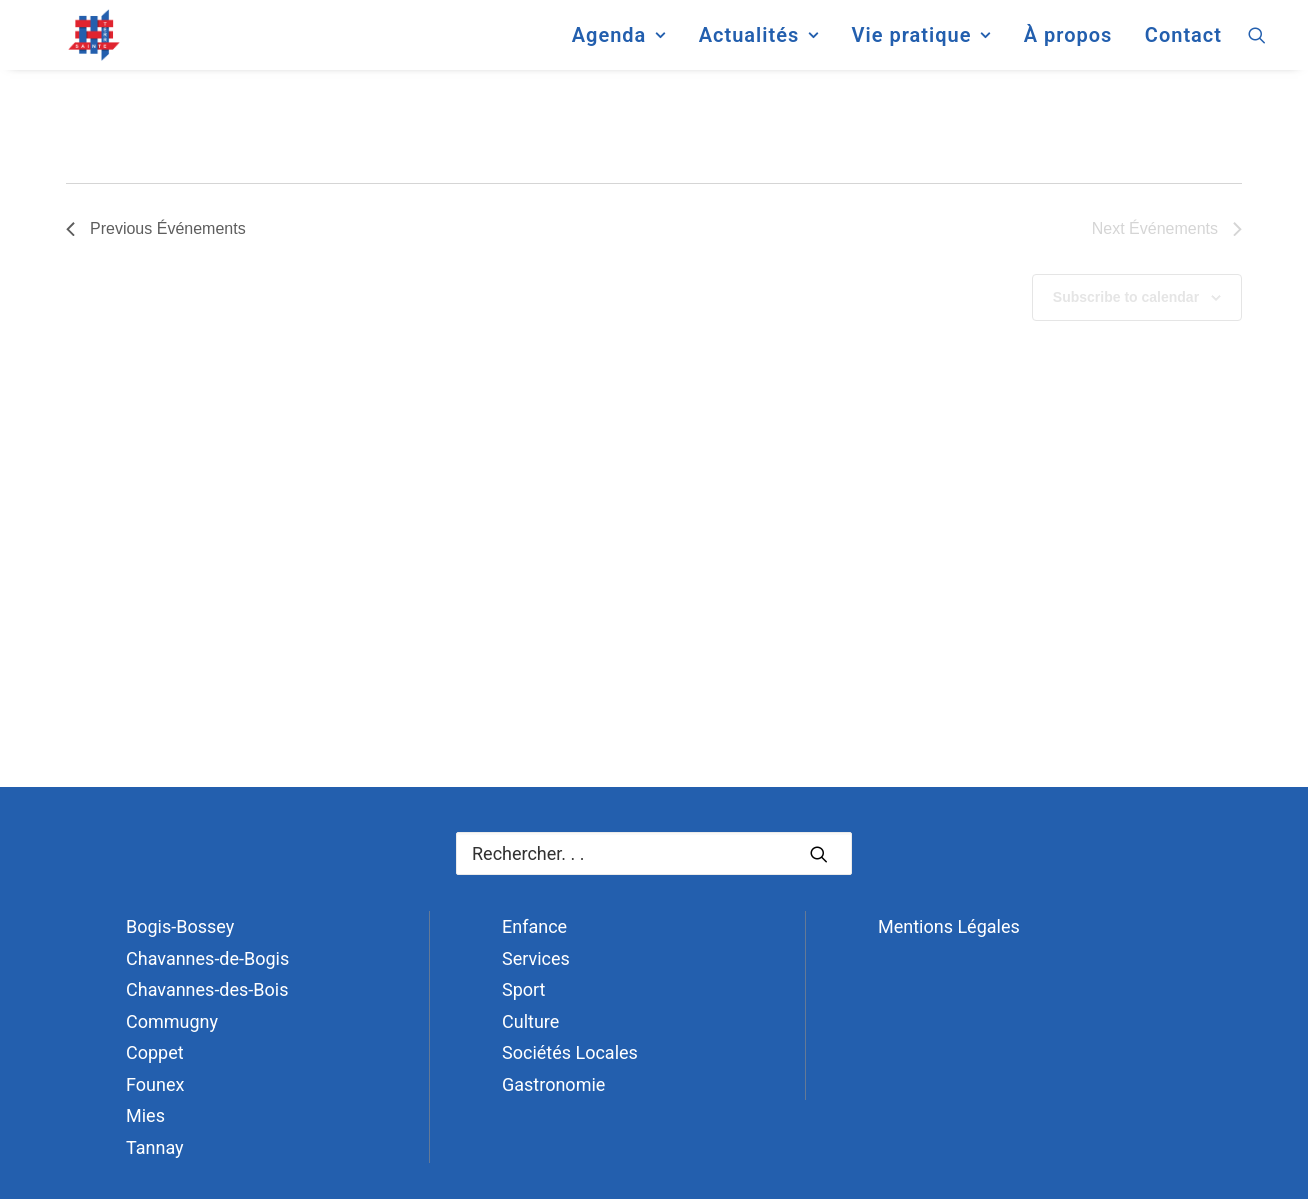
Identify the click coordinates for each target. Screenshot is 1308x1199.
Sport (524, 989)
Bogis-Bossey (180, 926)
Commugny (172, 1021)
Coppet (155, 1052)
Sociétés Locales (570, 1052)
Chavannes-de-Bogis (207, 958)
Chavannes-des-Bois (207, 989)
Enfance (534, 926)
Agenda (619, 44)
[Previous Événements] (156, 229)
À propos (1068, 44)
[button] (1257, 44)
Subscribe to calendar (1126, 297)
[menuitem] (619, 44)
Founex (155, 1084)
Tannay (155, 1147)
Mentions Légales (949, 926)
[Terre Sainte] (77, 44)
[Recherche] (654, 853)
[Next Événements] (1167, 229)
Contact (1183, 44)
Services (536, 958)
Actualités (759, 44)
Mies (145, 1115)
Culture (530, 1021)
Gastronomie (553, 1084)
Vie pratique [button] (921, 44)
